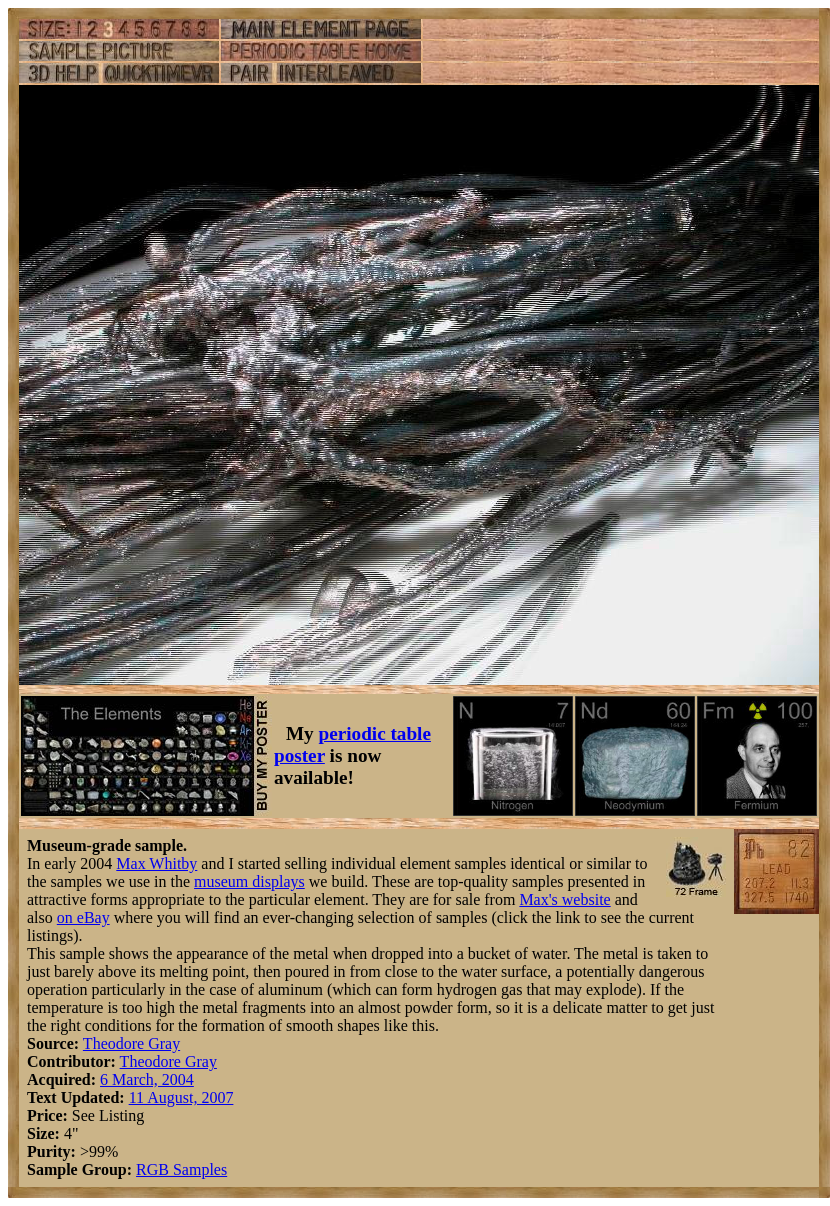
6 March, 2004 (147, 1079)
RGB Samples (181, 1169)
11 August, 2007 (181, 1097)
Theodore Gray (131, 1043)
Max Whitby (156, 863)
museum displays (249, 881)
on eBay (83, 917)
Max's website (564, 899)
